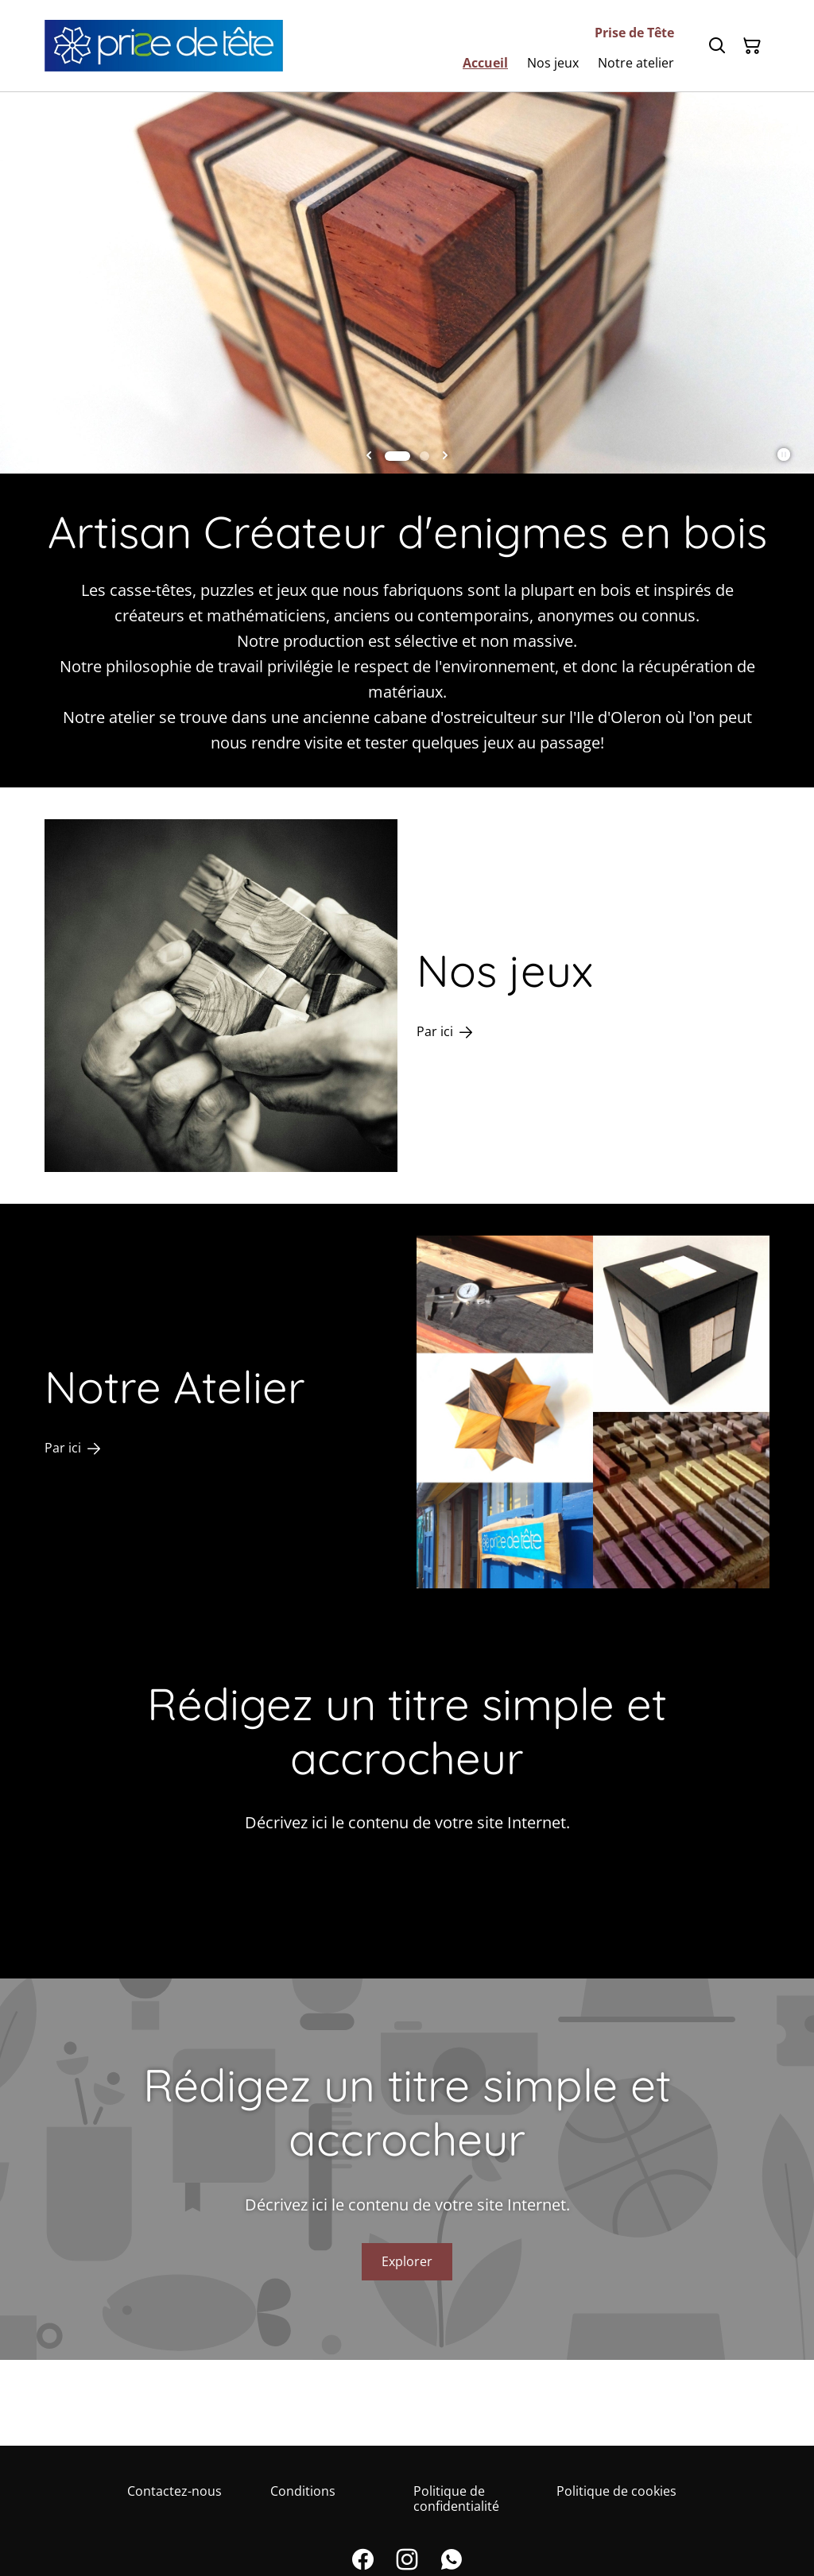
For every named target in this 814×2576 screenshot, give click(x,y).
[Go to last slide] (369, 456)
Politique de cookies (616, 2491)
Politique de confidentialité (456, 2498)
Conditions (302, 2491)
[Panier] (752, 46)
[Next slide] (445, 456)
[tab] (397, 456)
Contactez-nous (174, 2491)
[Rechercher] (717, 46)
